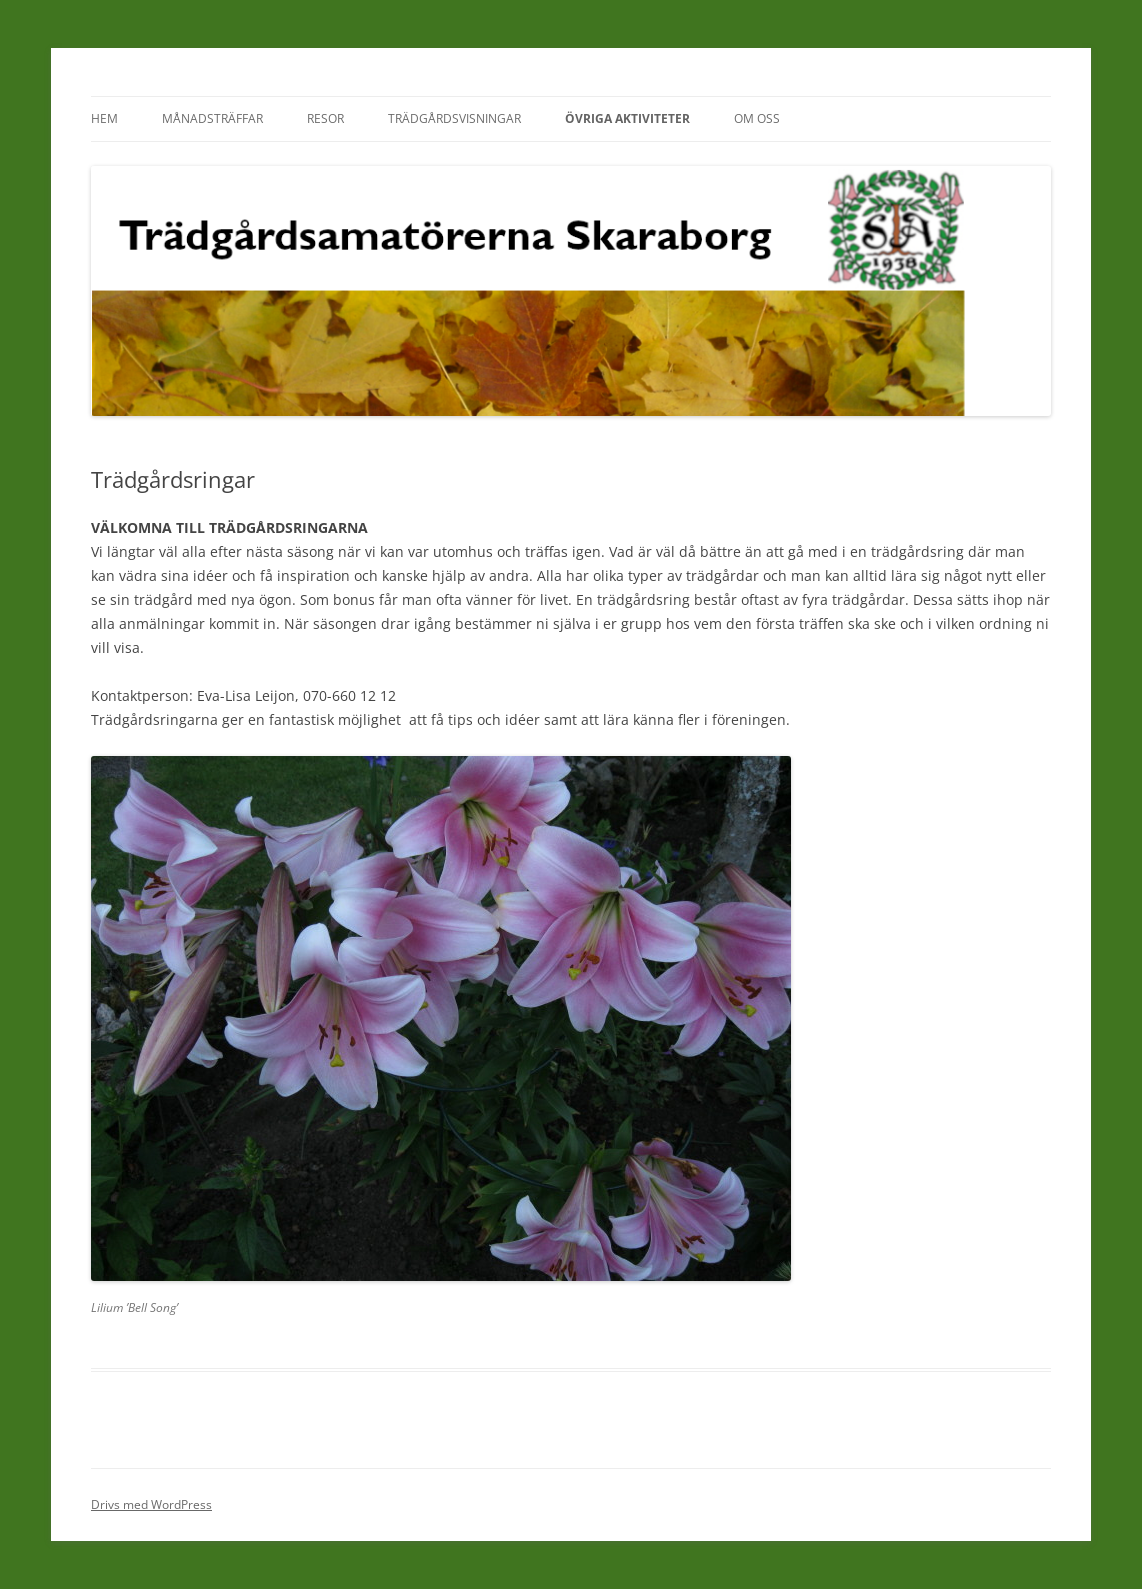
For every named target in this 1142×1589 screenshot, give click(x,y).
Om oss (757, 118)
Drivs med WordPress (151, 1504)
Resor (325, 118)
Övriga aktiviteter (627, 118)
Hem (104, 118)
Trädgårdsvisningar (454, 118)
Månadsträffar (212, 118)
